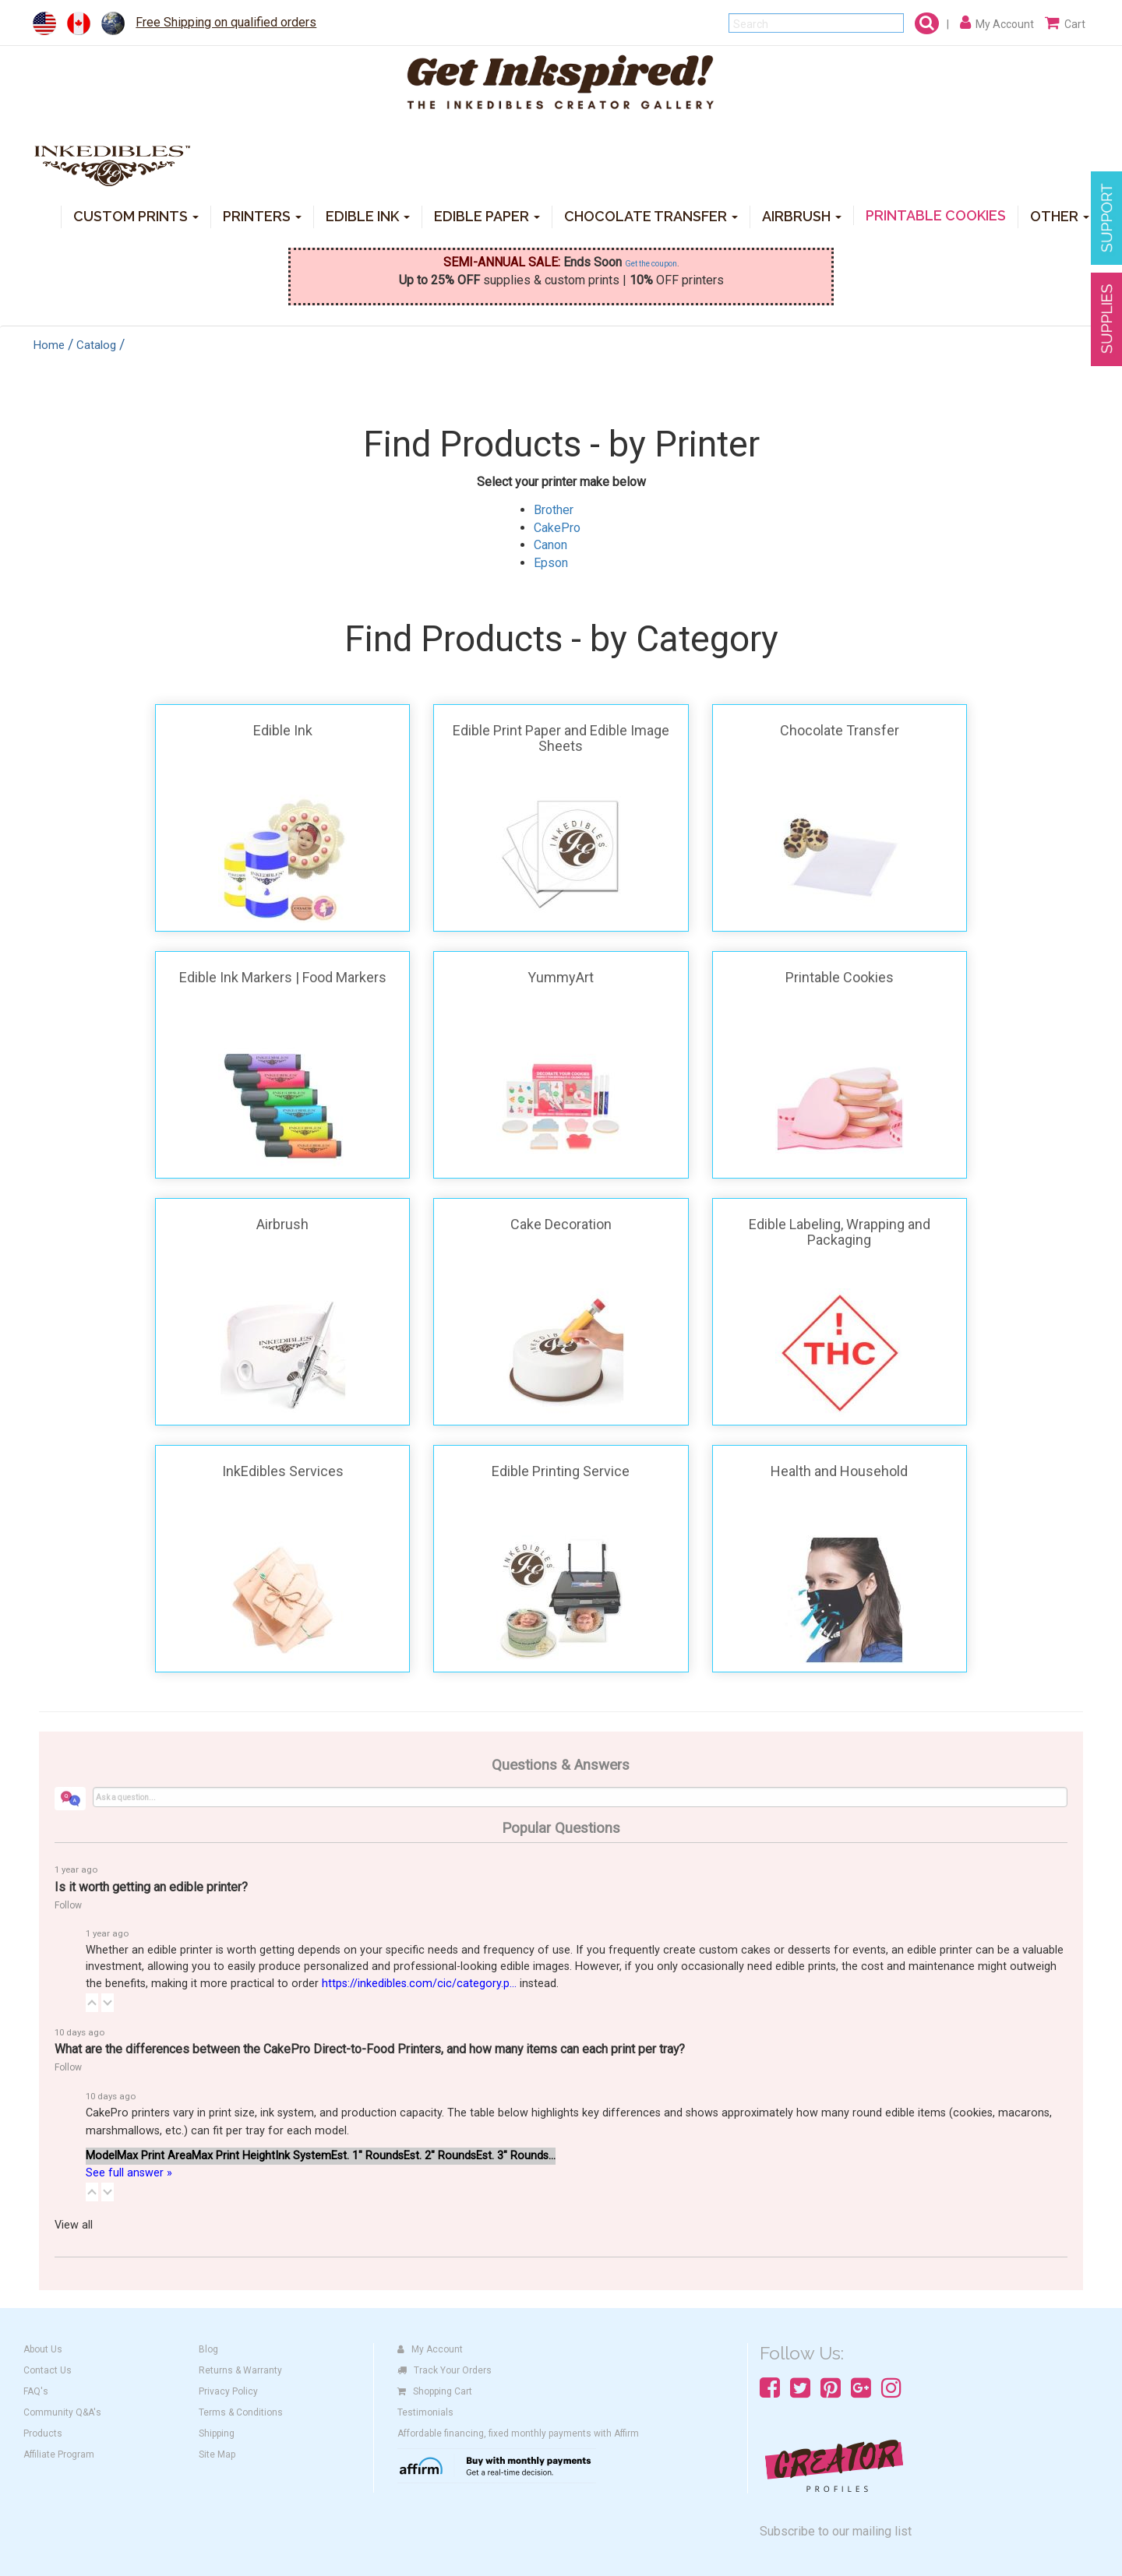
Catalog (96, 345)
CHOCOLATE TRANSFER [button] (651, 215)
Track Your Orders (444, 2370)
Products (42, 2433)
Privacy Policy (228, 2391)
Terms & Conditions (241, 2412)
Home (49, 345)
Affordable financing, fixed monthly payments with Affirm (518, 2433)
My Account (430, 2349)
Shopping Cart (434, 2391)
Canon (550, 544)
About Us (42, 2349)
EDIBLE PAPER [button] (487, 215)
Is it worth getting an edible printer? (151, 1887)
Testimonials (425, 2412)
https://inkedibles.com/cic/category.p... (419, 1983)
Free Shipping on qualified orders (226, 22)
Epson (551, 562)
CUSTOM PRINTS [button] (136, 215)
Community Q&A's (62, 2412)
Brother (553, 509)
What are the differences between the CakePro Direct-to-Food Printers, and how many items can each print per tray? (370, 2049)
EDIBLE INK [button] (368, 215)
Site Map (217, 2454)
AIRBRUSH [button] (802, 215)
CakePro (557, 527)
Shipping (217, 2433)
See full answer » (129, 2173)
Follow (68, 1905)
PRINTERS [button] (262, 215)
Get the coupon (651, 263)
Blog (208, 2349)
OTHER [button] (1059, 215)
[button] (92, 2002)
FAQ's (35, 2391)
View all (74, 2225)
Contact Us (47, 2370)
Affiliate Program (58, 2454)
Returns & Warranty (240, 2370)
